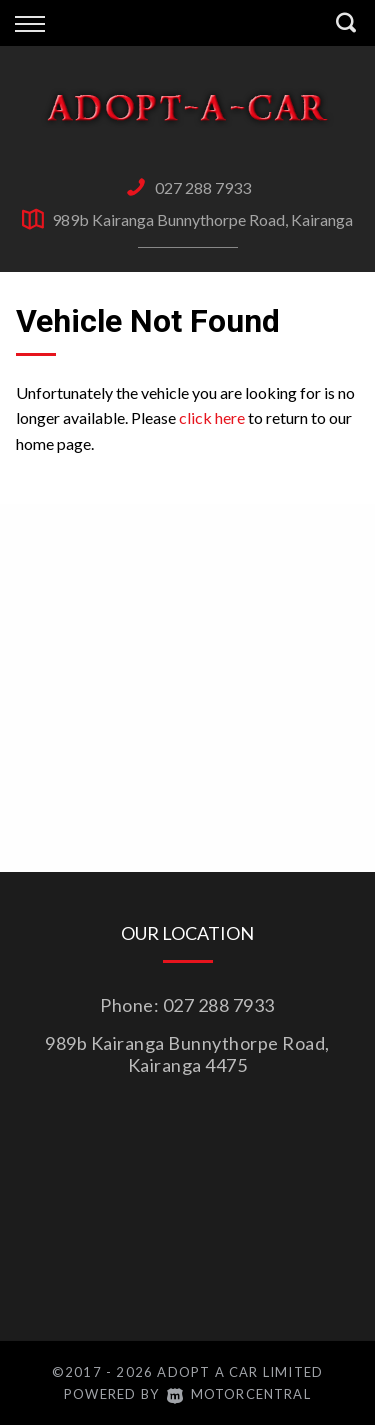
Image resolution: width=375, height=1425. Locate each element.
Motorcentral (239, 1394)
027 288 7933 (203, 187)
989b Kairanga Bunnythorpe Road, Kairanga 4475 (187, 1054)
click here (212, 417)
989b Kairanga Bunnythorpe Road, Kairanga (202, 219)
